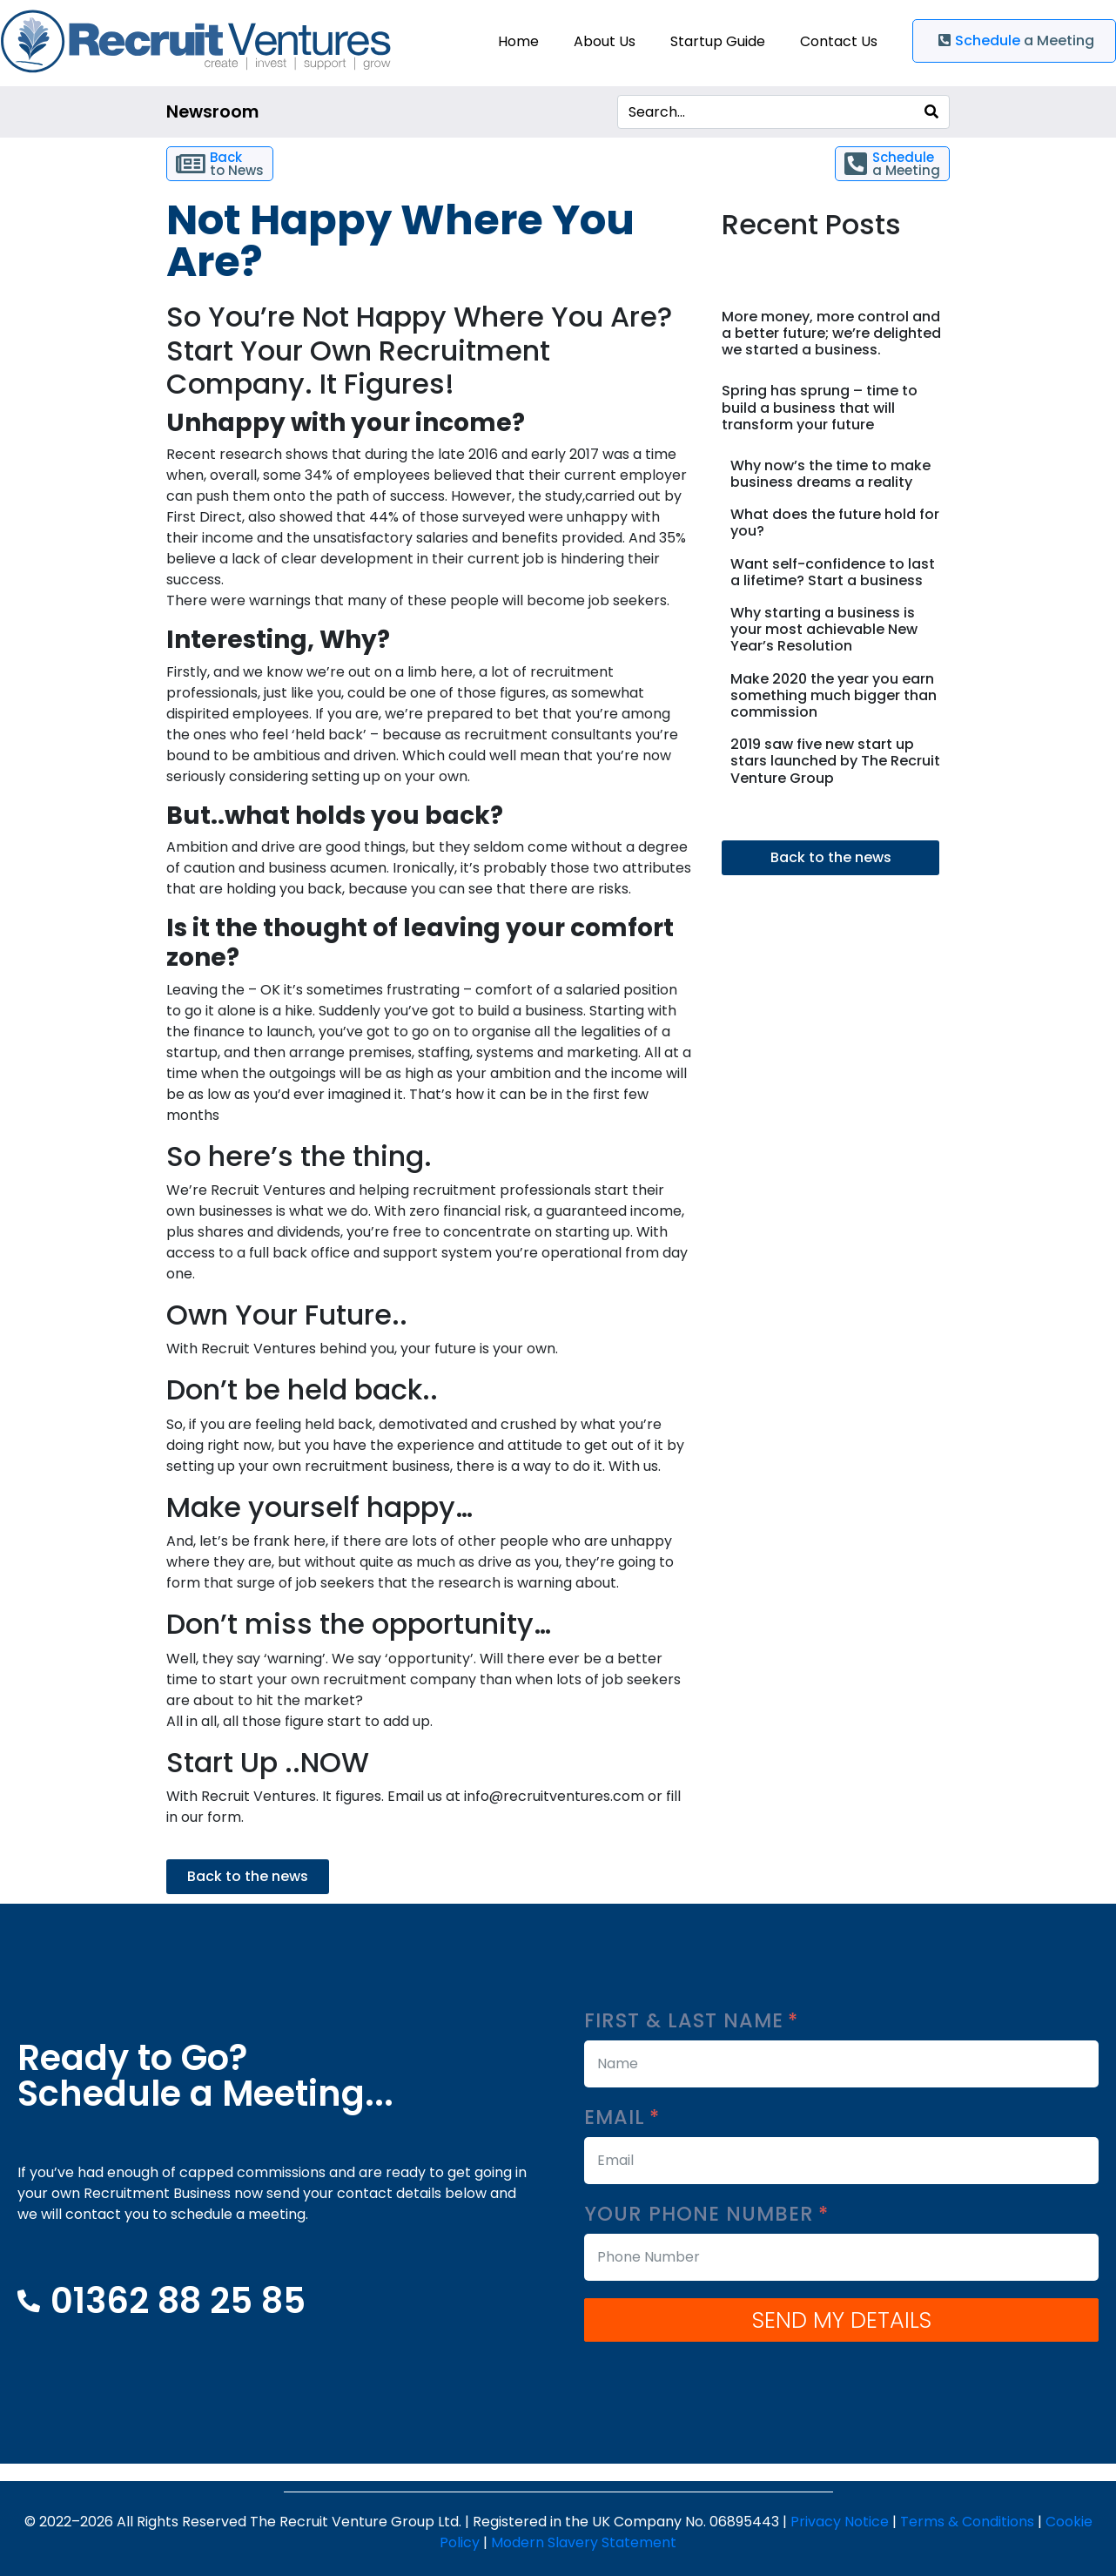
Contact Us (838, 41)
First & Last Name (691, 2020)
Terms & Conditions (967, 2522)
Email (622, 2117)
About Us (604, 41)
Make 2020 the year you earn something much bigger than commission (833, 695)
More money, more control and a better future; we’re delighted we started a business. (831, 333)
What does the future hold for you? (834, 522)
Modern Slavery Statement (583, 2542)
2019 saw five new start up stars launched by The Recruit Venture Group (835, 760)
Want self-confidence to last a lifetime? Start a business (832, 572)
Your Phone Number (706, 2214)
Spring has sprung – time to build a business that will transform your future (820, 407)
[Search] (931, 112)
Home (518, 41)
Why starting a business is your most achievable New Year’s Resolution (824, 629)
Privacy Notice (839, 2522)
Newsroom (212, 112)
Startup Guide (717, 41)
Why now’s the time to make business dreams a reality (830, 473)
